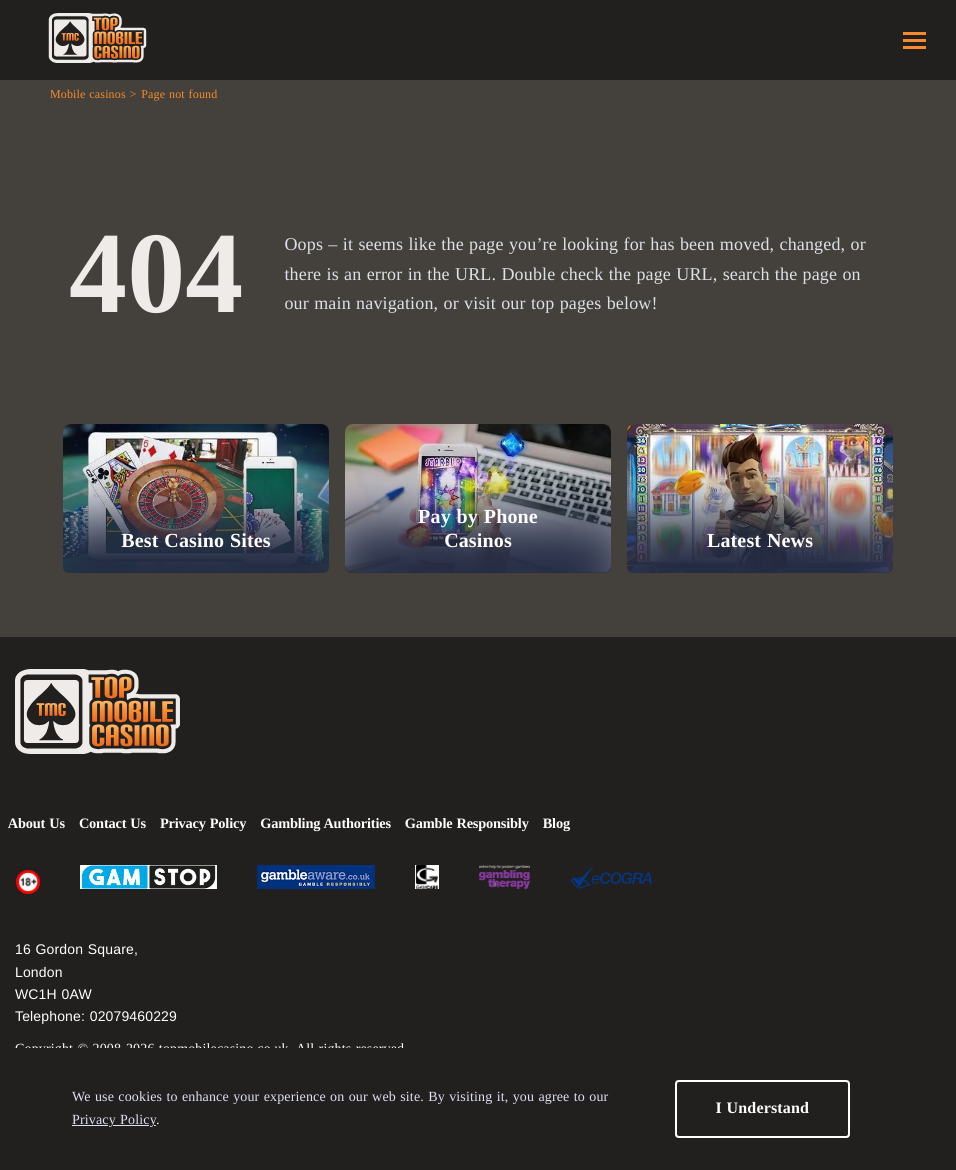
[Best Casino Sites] (196, 498)
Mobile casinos (88, 94)
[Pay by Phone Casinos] (478, 498)
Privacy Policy (114, 1120)
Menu (914, 40)
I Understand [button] (762, 1108)
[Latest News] (760, 498)
